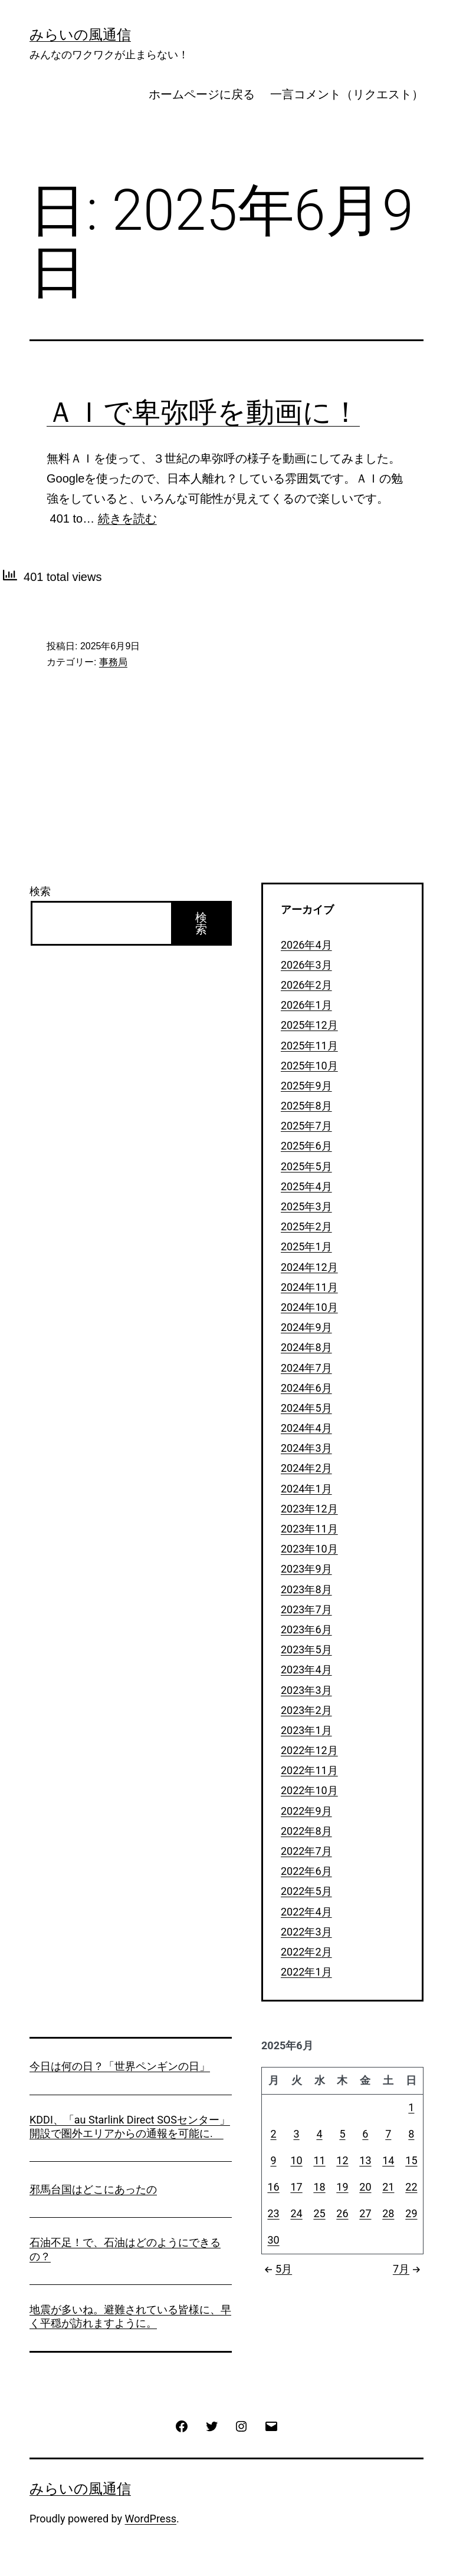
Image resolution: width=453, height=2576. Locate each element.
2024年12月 (309, 1267)
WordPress (150, 2518)
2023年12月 (309, 1508)
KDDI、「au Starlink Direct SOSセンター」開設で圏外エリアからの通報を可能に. (129, 2126)
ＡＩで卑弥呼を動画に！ (203, 412)
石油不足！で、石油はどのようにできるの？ (125, 2249)
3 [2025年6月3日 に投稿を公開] (297, 2134)
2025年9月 (306, 1085)
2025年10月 (309, 1065)
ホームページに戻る (202, 94)
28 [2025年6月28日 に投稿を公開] (388, 2213)
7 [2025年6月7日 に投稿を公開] (388, 2134)
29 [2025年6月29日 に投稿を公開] (411, 2213)
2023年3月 (306, 1690)
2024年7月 (306, 1368)
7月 (408, 2269)
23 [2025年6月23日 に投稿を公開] (273, 2213)
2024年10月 (309, 1307)
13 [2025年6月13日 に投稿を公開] (365, 2160)
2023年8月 (306, 1589)
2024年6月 (306, 1388)
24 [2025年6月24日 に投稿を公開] (296, 2213)
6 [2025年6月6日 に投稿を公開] (365, 2134)
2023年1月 (306, 1730)
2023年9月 (306, 1569)
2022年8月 (306, 1831)
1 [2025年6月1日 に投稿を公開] (411, 2107)
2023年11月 (309, 1529)
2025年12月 (309, 1025)
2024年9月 (306, 1327)
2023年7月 (306, 1609)
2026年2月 (306, 985)
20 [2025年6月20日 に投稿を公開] (365, 2187)
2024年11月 (309, 1287)
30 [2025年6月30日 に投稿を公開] (273, 2240)
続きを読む (127, 518)
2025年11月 (309, 1045)
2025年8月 (306, 1105)
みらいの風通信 (80, 35)
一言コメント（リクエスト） (347, 94)
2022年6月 (306, 1871)
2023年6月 (306, 1629)
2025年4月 (306, 1186)
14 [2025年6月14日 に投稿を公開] (388, 2160)
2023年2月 (306, 1710)
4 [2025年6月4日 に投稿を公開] (319, 2134)
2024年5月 (306, 1408)
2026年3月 (306, 965)
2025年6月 (306, 1146)
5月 (276, 2269)
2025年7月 (306, 1125)
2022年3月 (306, 1932)
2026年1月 (306, 1005)
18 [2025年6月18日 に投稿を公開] (319, 2187)
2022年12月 (309, 1750)
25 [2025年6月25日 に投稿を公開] (319, 2213)
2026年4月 (306, 945)
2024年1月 (306, 1488)
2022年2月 (306, 1952)
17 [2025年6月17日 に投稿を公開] (296, 2187)
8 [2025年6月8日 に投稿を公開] (411, 2134)
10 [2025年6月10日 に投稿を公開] (296, 2160)
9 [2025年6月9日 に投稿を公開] (273, 2160)
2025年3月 (306, 1206)
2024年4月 (306, 1428)
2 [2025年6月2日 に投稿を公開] (273, 2134)
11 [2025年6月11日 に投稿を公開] (319, 2160)
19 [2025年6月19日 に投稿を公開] (342, 2187)
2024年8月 (306, 1347)
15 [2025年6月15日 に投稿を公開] (411, 2160)
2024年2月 (306, 1468)
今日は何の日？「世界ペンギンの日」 (119, 2066)
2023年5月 (306, 1649)
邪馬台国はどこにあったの (93, 2189)
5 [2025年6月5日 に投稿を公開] (342, 2134)
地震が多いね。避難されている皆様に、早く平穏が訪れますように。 (130, 2316)
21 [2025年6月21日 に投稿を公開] (388, 2187)
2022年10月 (309, 1790)
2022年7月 (306, 1851)
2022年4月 (306, 1911)
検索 (40, 891)
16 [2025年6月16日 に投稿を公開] (273, 2187)
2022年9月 (306, 1811)
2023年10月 (309, 1549)
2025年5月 (306, 1166)
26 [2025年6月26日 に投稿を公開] (342, 2213)
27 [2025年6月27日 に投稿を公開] (365, 2213)
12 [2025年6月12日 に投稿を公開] (342, 2160)
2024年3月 (306, 1448)
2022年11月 (309, 1770)
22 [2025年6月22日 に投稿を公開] (411, 2187)
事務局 (113, 662)
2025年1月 (306, 1246)
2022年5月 (306, 1891)
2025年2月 (306, 1226)
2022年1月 (306, 1972)
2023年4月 (306, 1669)
